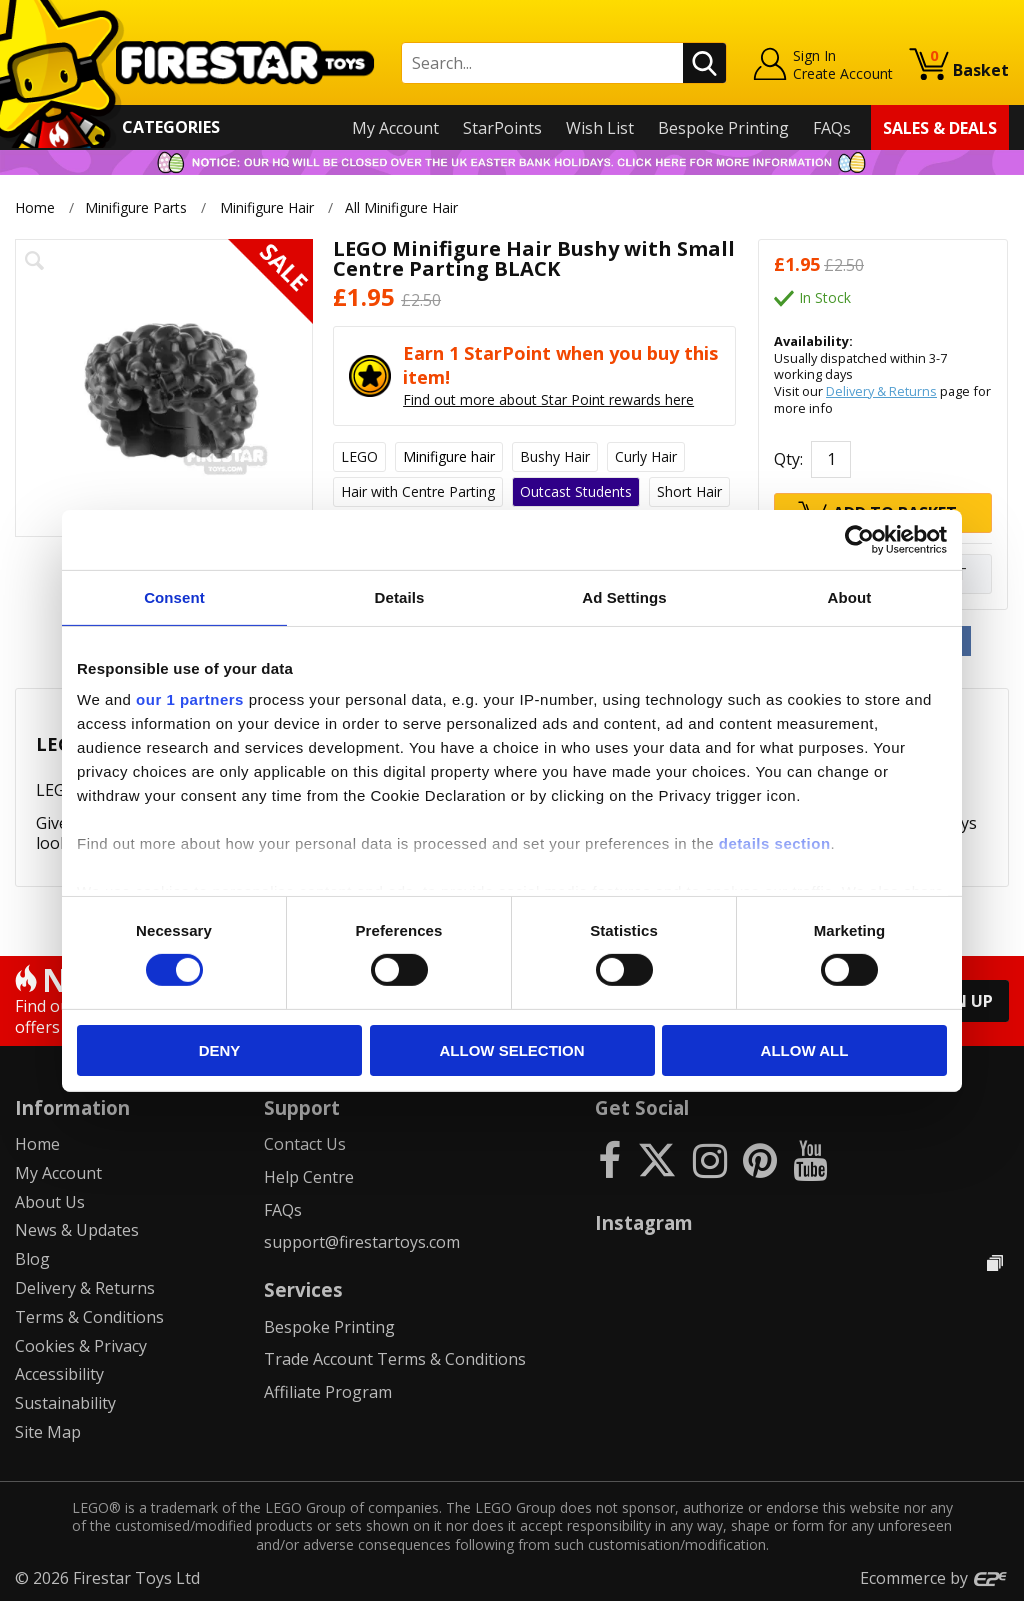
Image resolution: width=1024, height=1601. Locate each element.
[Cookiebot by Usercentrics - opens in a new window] (859, 539)
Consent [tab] (174, 596)
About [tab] (850, 596)
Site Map (48, 1432)
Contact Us (305, 1144)
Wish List (600, 128)
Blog (32, 1259)
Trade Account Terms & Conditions (395, 1359)
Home (35, 207)
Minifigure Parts (136, 207)
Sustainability (65, 1403)
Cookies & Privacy (81, 1346)
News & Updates (77, 1230)
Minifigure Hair (267, 207)
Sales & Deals (940, 128)
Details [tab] (400, 596)
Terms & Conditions (89, 1317)
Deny (220, 1050)
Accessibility (59, 1374)
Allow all (805, 1050)
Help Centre (309, 1177)
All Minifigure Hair (404, 207)
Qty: (788, 459)
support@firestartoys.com (362, 1242)
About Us (50, 1202)
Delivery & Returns (881, 391)
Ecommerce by (934, 1578)
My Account (395, 128)
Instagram (644, 1222)
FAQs (832, 128)
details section (775, 843)
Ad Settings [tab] (624, 596)
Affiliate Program (328, 1392)
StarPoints (502, 128)
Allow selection (512, 1050)
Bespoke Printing (723, 128)
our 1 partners (190, 699)
